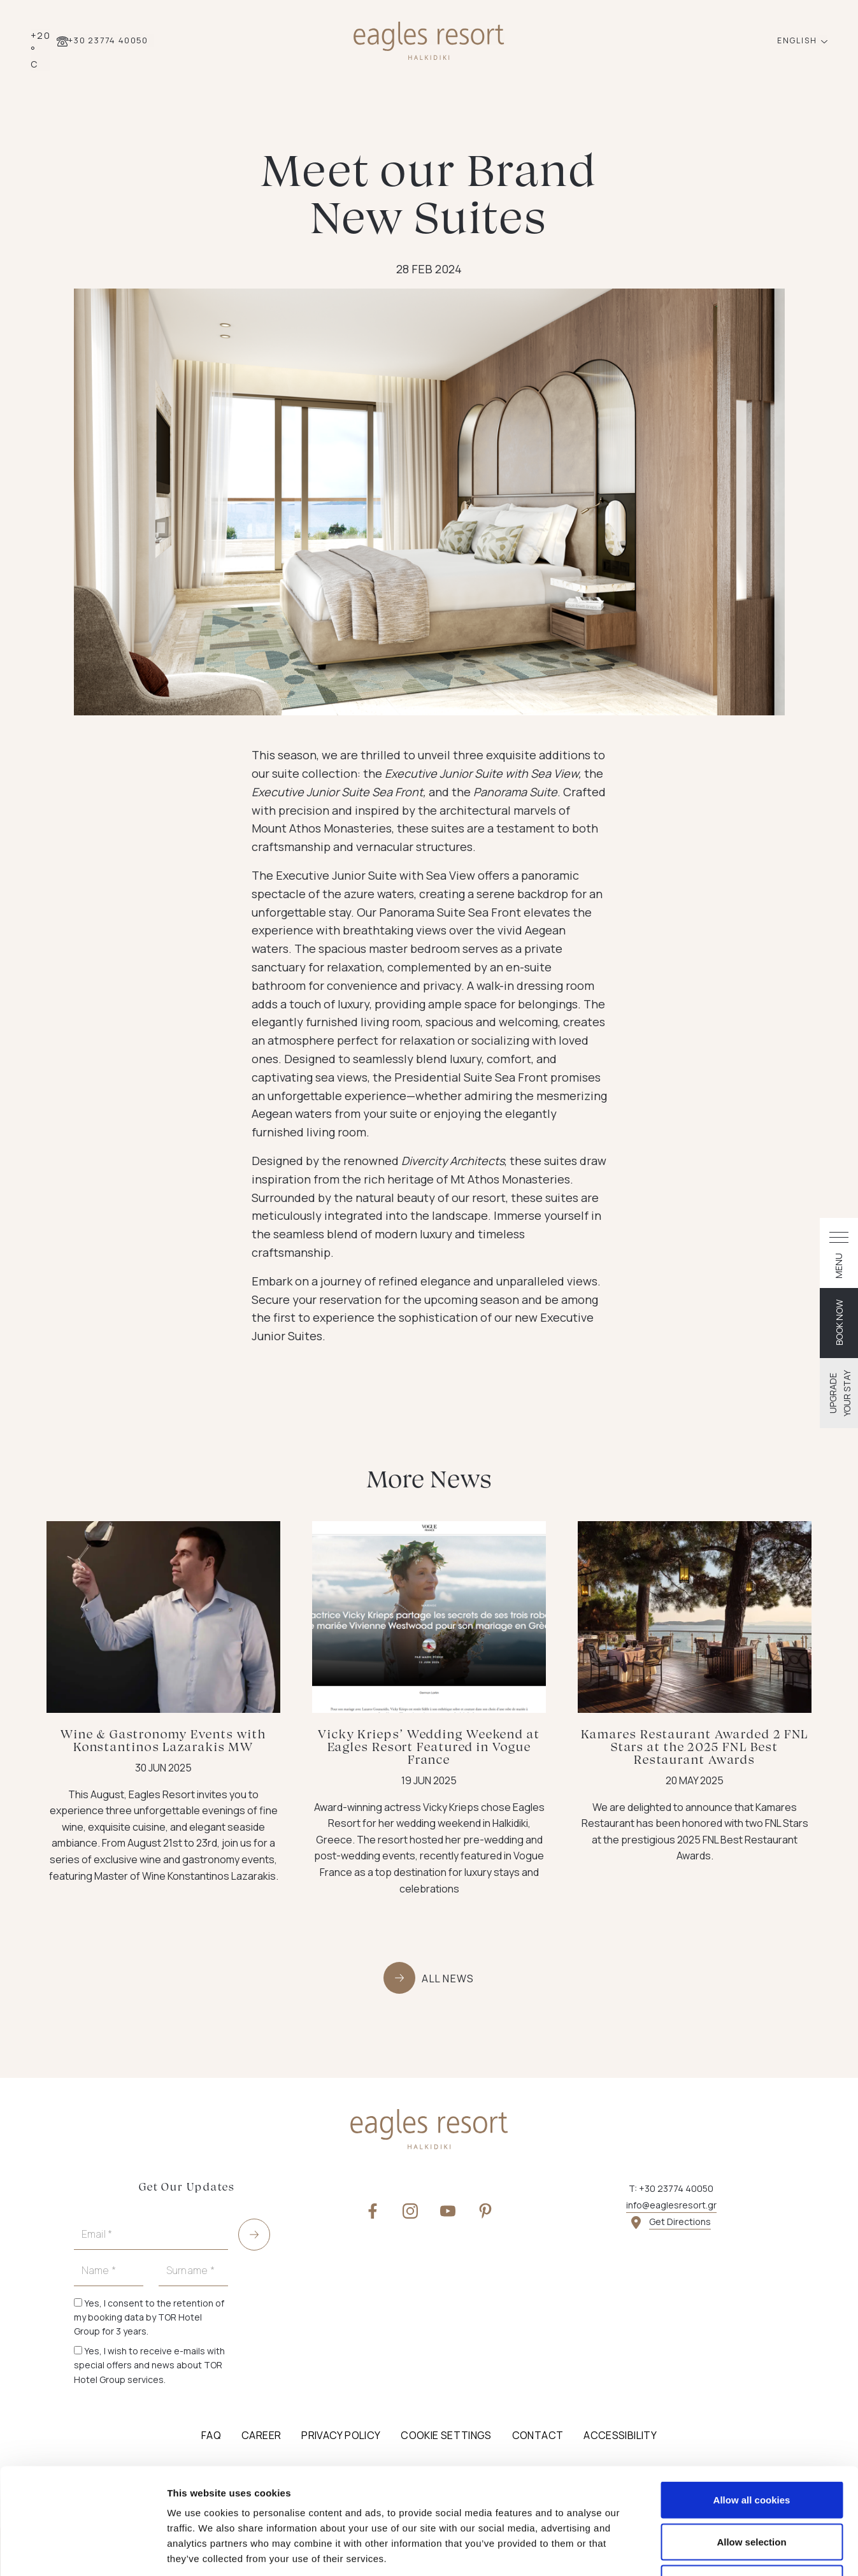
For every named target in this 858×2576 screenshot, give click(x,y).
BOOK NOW (839, 1322)
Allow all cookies (751, 2408)
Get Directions (680, 2221)
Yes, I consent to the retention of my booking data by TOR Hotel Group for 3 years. (149, 2317)
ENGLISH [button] (798, 40)
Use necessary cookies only (751, 2492)
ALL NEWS (448, 1978)
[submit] (254, 2234)
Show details (668, 2550)
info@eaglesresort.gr (671, 2205)
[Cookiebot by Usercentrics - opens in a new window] (82, 2551)
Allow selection (751, 2450)
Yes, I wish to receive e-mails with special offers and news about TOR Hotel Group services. (149, 2365)
